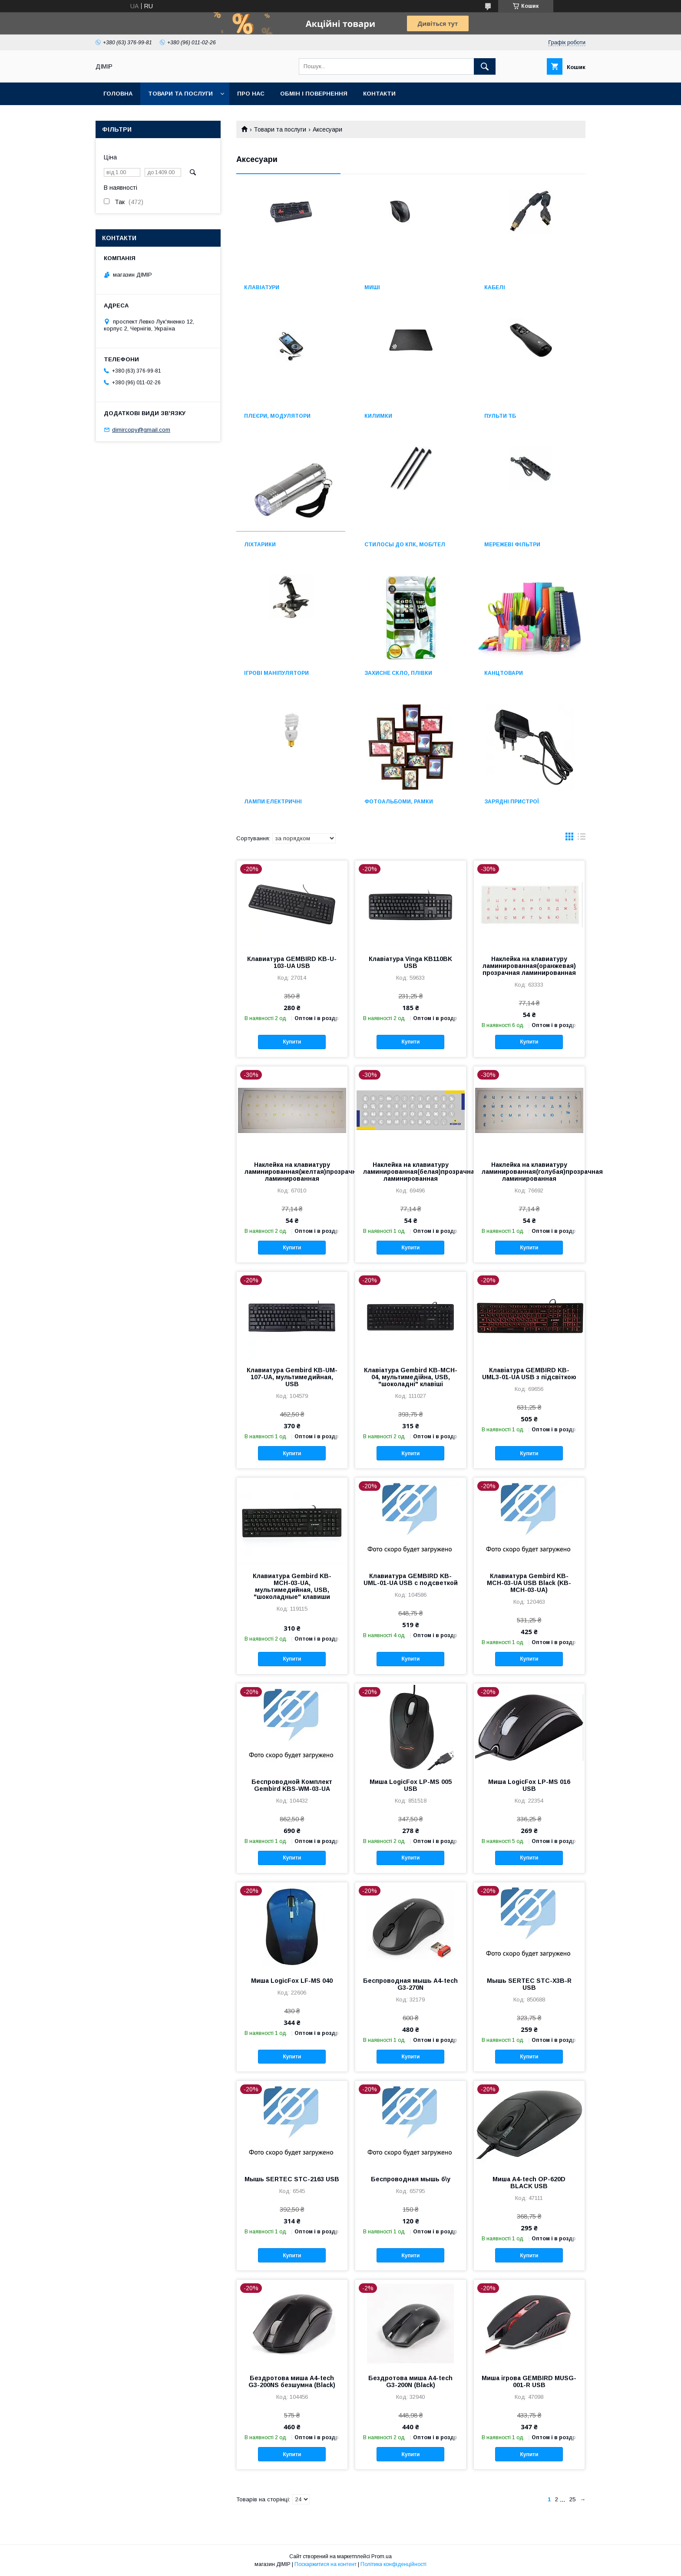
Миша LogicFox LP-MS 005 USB (411, 1785)
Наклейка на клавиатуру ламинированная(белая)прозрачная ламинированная (410, 1171)
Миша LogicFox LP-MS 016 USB (529, 1785)
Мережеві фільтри (512, 545)
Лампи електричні (273, 802)
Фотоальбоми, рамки (398, 802)
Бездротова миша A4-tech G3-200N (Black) (410, 2381)
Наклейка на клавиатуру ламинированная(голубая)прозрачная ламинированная (529, 1171)
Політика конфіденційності (393, 2564)
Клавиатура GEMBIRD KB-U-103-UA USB (292, 962)
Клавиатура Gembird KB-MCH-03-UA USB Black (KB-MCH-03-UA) (529, 1582)
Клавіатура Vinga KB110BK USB (410, 962)
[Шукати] (485, 66)
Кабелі (494, 287)
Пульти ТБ (500, 416)
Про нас (250, 93)
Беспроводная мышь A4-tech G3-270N (410, 1984)
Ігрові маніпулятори (276, 673)
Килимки (378, 416)
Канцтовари (503, 673)
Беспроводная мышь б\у (410, 2179)
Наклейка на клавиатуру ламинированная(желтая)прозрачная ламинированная (292, 1171)
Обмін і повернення (313, 93)
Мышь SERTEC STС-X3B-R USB (529, 1984)
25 (572, 2499)
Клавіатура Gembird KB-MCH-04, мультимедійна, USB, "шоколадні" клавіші (410, 1377)
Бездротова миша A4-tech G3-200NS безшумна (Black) (291, 2381)
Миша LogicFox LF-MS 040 (292, 1980)
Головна (117, 93)
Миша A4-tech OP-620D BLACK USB (529, 2183)
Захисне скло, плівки (398, 673)
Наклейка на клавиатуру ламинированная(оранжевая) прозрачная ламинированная (529, 965)
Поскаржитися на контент (325, 2564)
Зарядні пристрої (511, 802)
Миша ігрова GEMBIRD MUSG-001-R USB (529, 2381)
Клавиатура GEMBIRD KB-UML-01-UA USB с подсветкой (411, 1579)
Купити (292, 1042)
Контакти (379, 93)
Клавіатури (261, 287)
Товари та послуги (180, 93)
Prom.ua (381, 2556)
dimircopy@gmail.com (141, 429)
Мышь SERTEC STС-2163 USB (292, 2179)
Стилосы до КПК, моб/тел (404, 545)
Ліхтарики (260, 545)
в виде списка (581, 838)
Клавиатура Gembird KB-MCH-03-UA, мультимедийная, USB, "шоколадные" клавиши (292, 1586)
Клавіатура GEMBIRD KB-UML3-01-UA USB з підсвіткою (529, 1373)
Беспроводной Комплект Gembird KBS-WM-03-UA (291, 1785)
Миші (372, 287)
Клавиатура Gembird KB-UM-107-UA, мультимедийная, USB (292, 1377)
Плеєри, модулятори (277, 416)
